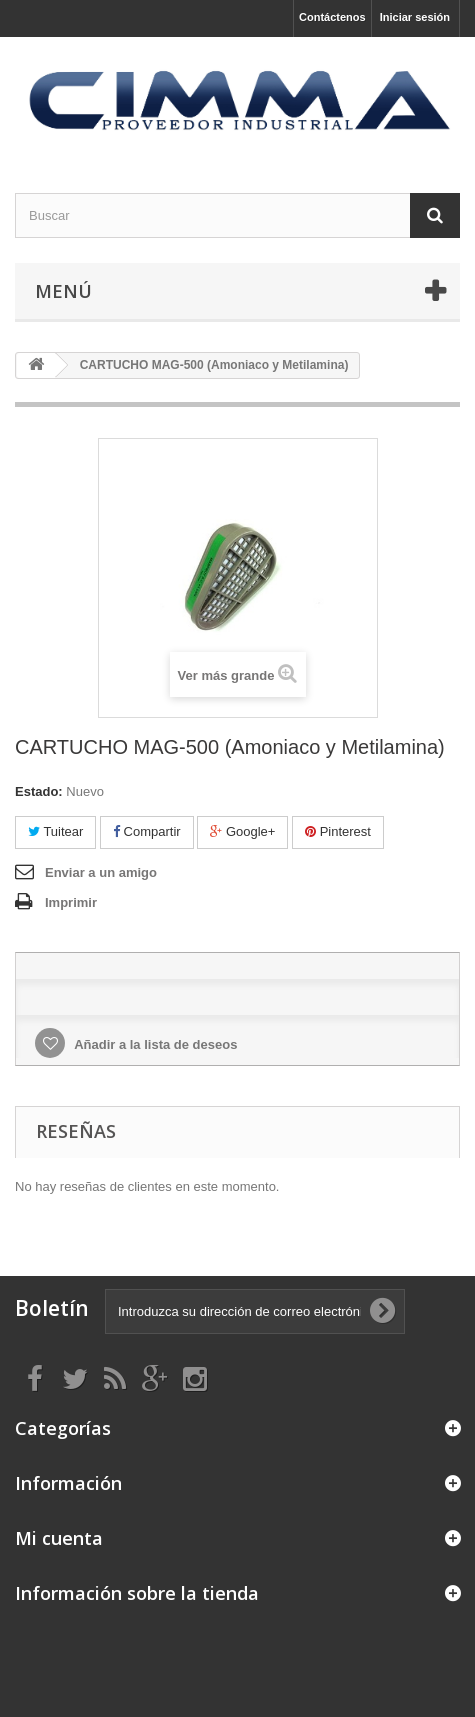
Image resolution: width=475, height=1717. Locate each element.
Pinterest (338, 831)
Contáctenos (332, 17)
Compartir (147, 831)
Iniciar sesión (415, 17)
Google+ (242, 831)
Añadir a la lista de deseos (154, 1044)
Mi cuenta (59, 1538)
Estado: (39, 791)
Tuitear (55, 831)
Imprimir (71, 902)
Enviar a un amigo (101, 872)
